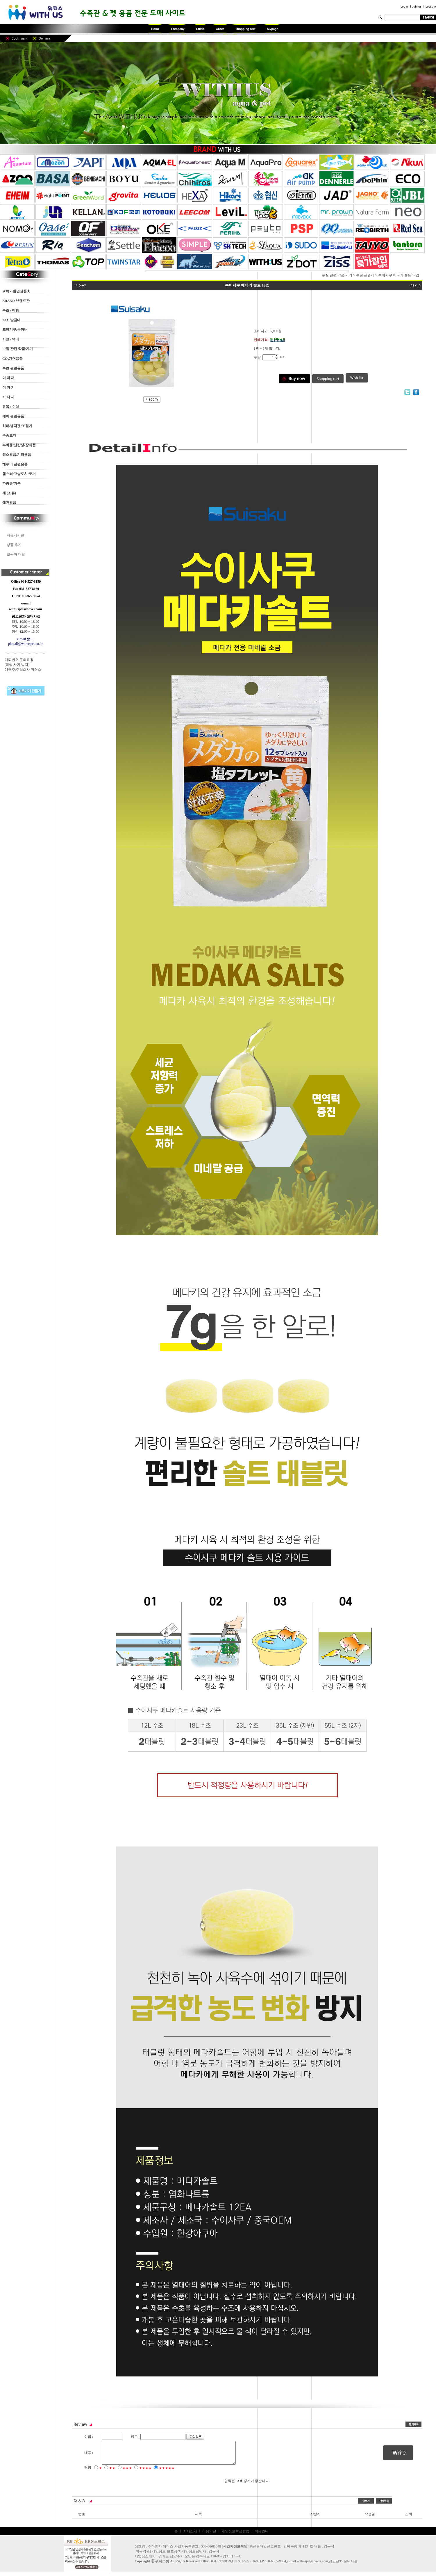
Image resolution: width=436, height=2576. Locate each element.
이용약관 (209, 2536)
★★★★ (145, 2472)
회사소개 (190, 2536)
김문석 (214, 2556)
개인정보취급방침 (235, 2536)
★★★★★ (167, 2472)
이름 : (88, 2437)
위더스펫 (162, 2565)
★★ (112, 2472)
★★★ (127, 2472)
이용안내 (262, 2536)
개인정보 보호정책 (166, 2556)
